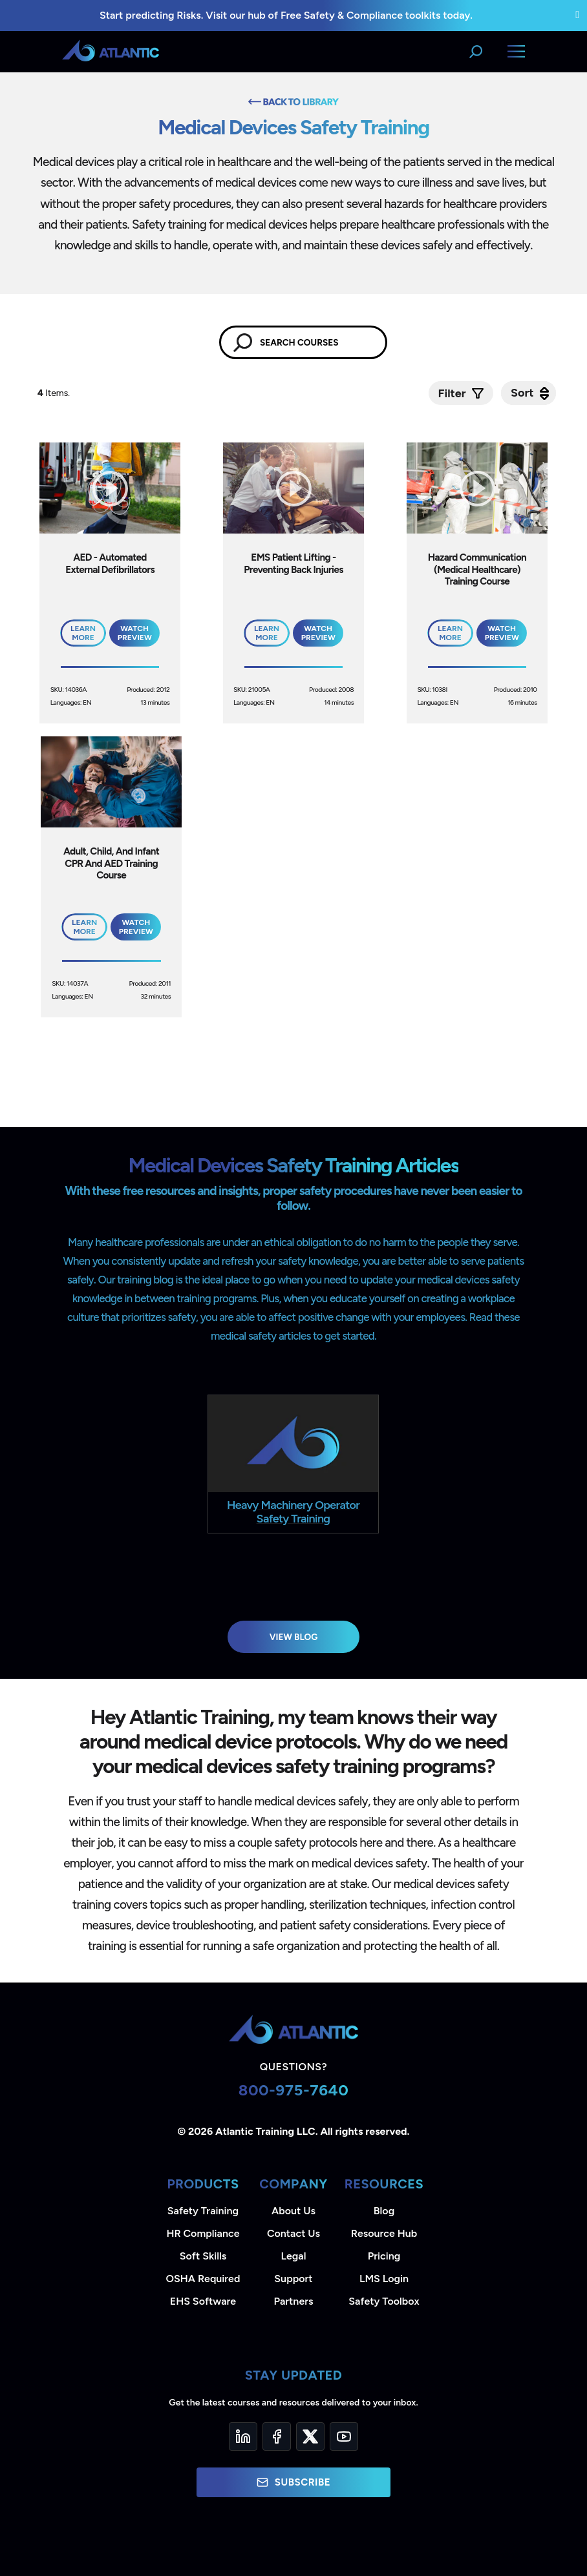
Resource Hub (384, 2233)
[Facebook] (276, 2436)
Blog (384, 2211)
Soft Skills (203, 2256)
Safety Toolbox (383, 2301)
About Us (293, 2211)
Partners (294, 2301)
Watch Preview (135, 633)
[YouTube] (344, 2436)
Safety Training (203, 2211)
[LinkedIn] (243, 2436)
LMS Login (384, 2278)
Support (293, 2278)
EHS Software (203, 2301)
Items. (54, 393)
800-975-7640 (294, 2090)
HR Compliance (203, 2233)
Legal (293, 2256)
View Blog (294, 1637)
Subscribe (293, 2482)
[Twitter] (310, 2436)
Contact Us (293, 2233)
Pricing (384, 2256)
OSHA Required (203, 2278)
